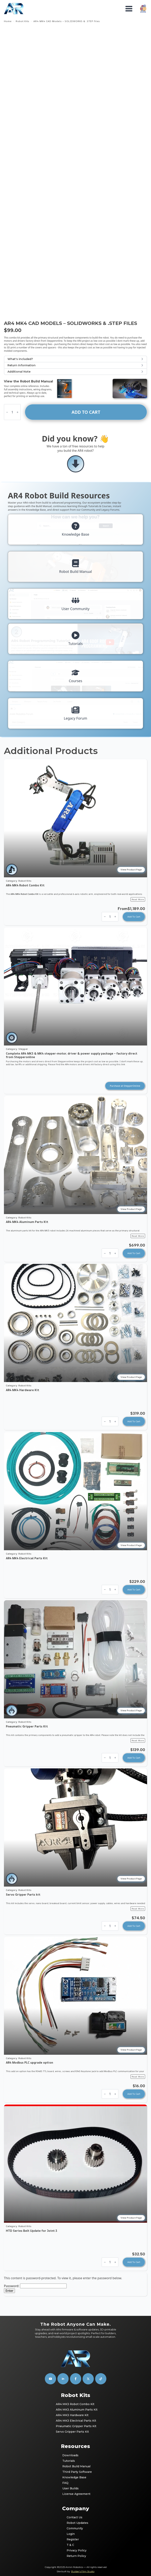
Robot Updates (76, 2523)
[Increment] (17, 412)
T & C (70, 2545)
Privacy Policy (76, 2550)
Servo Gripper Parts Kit (72, 2431)
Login (71, 2534)
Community (75, 2528)
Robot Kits (22, 21)
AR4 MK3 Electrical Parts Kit (76, 2420)
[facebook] (75, 2378)
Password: (35, 2286)
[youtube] (50, 2378)
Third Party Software (75, 2472)
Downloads (70, 2455)
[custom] (88, 2378)
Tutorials (68, 2461)
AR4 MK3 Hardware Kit (72, 2415)
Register (73, 2539)
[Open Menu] (128, 8)
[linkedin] (63, 2378)
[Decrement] (7, 412)
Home (8, 21)
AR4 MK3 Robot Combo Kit (75, 2404)
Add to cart (86, 412)
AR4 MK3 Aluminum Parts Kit (76, 2409)
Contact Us (74, 2517)
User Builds (70, 2488)
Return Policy (76, 2556)
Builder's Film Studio (82, 2571)
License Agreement (75, 2494)
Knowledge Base (74, 2477)
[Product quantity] (12, 412)
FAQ (65, 2483)
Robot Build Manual (75, 2466)
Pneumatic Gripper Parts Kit (76, 2426)
